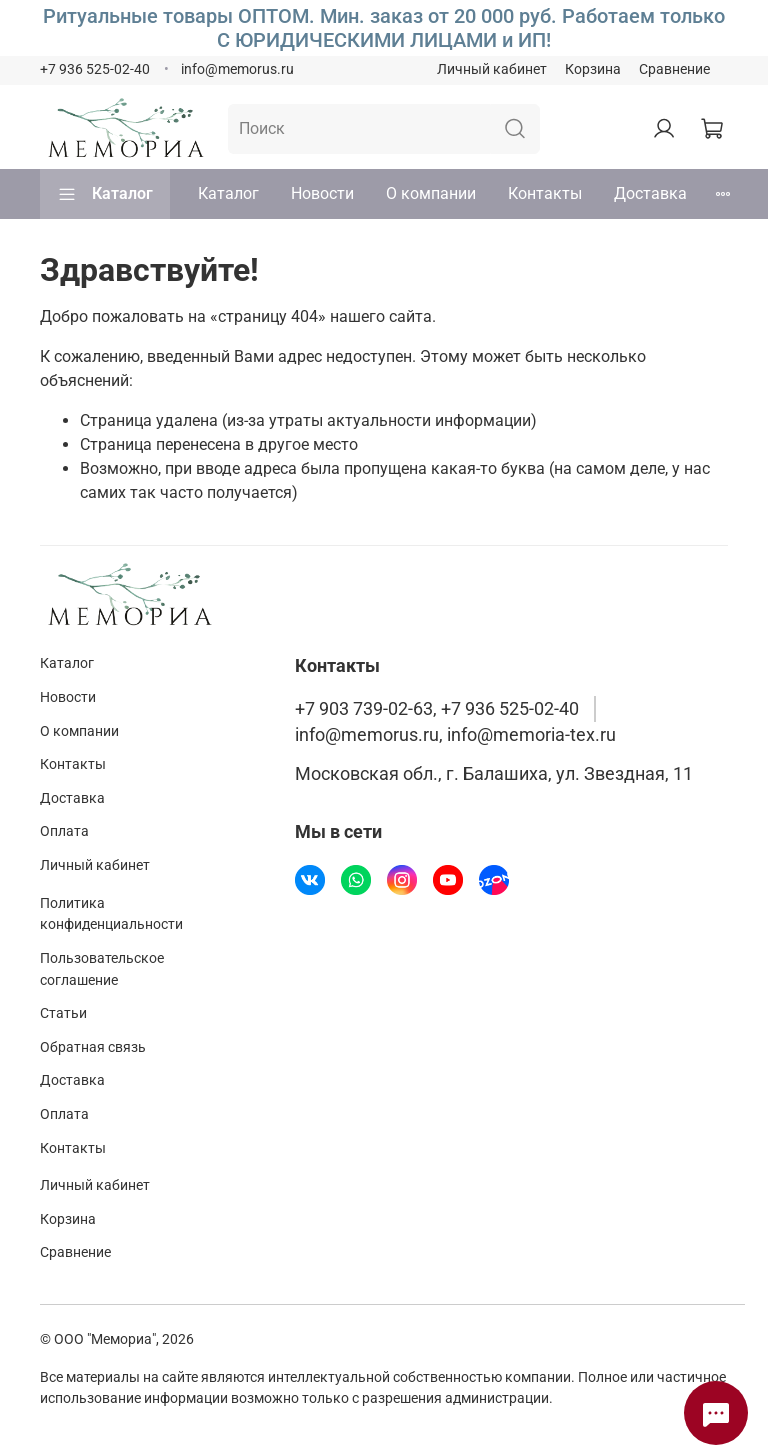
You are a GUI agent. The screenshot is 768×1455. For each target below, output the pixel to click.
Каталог (105, 194)
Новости (322, 193)
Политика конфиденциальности (111, 914)
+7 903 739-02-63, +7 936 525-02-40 (437, 709)
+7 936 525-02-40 (95, 69)
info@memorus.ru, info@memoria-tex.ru (455, 735)
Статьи (63, 1013)
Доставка (650, 193)
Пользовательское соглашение (102, 969)
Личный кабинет (492, 69)
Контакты (545, 193)
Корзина (593, 69)
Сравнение (674, 69)
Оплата (64, 831)
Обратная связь (93, 1047)
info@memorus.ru (237, 69)
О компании (431, 193)
